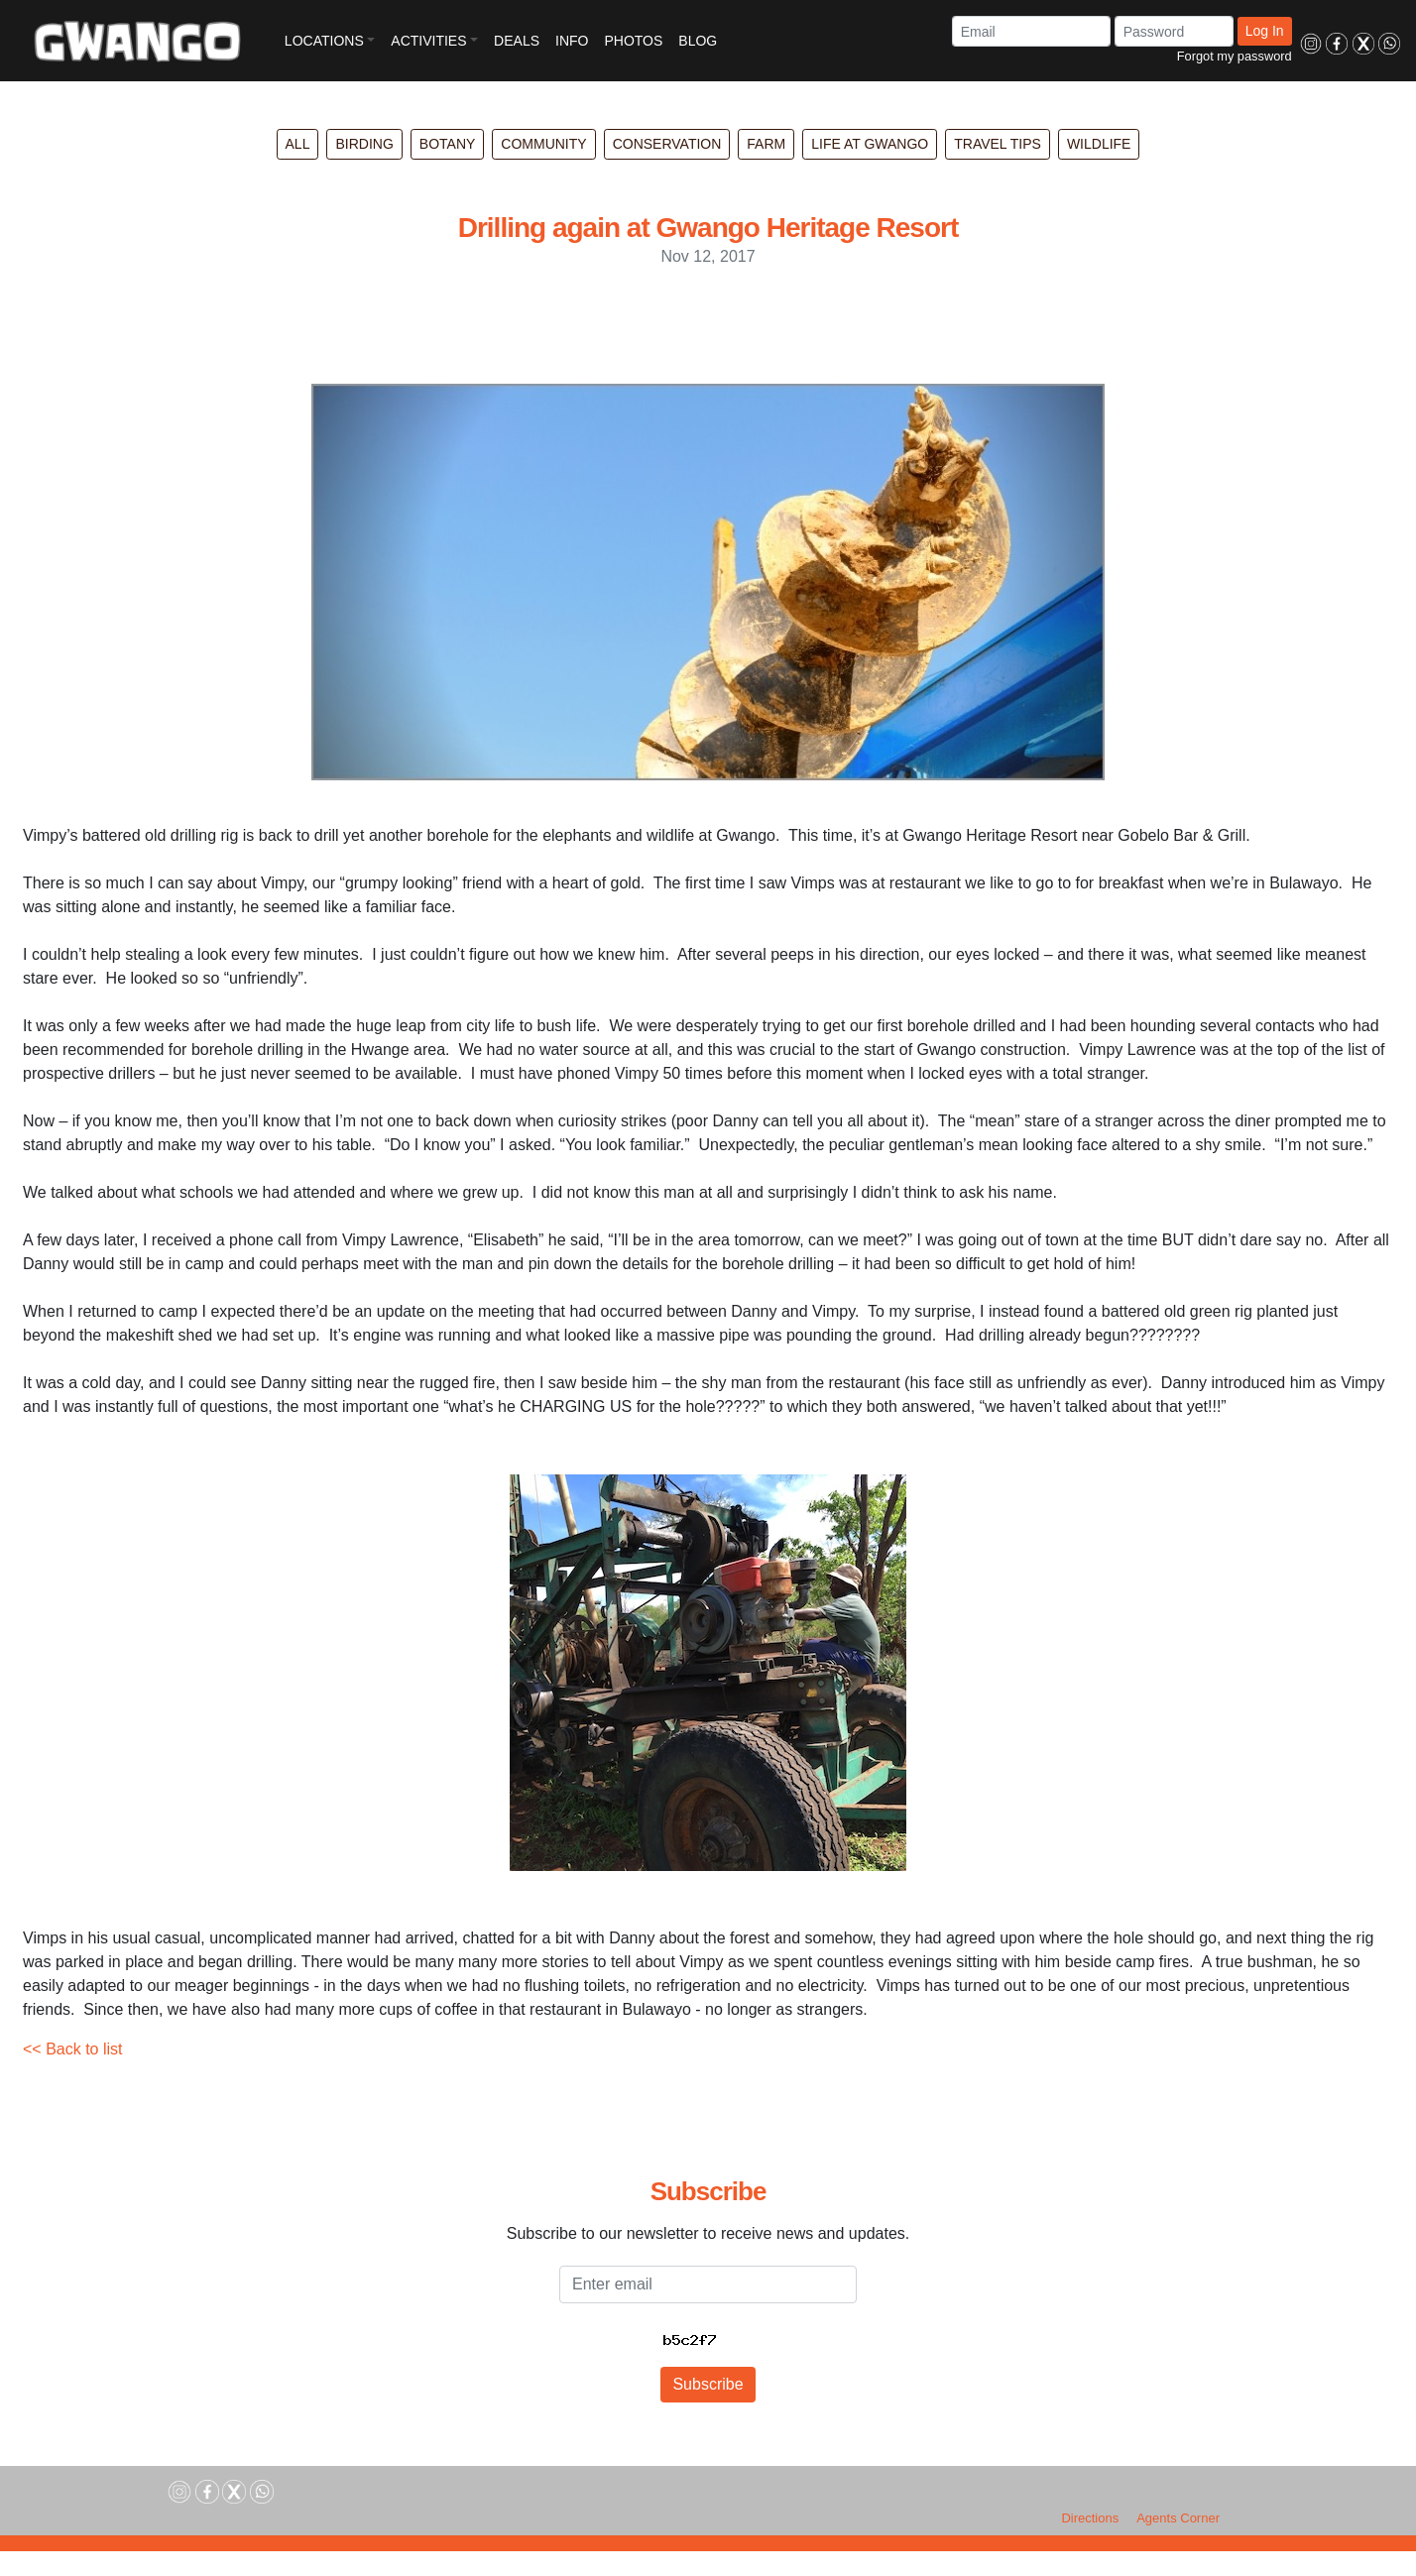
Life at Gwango (869, 144)
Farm (766, 144)
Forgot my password (1234, 56)
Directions (1090, 2518)
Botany (447, 144)
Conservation (667, 144)
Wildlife (1099, 144)
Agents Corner (1178, 2518)
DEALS (516, 41)
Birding (364, 144)
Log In (1264, 31)
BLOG (697, 41)
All (298, 144)
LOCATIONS (324, 41)
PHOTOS (633, 41)
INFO (571, 41)
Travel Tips (997, 144)
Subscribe (707, 2384)
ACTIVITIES (428, 41)
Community (543, 144)
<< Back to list (73, 2049)
